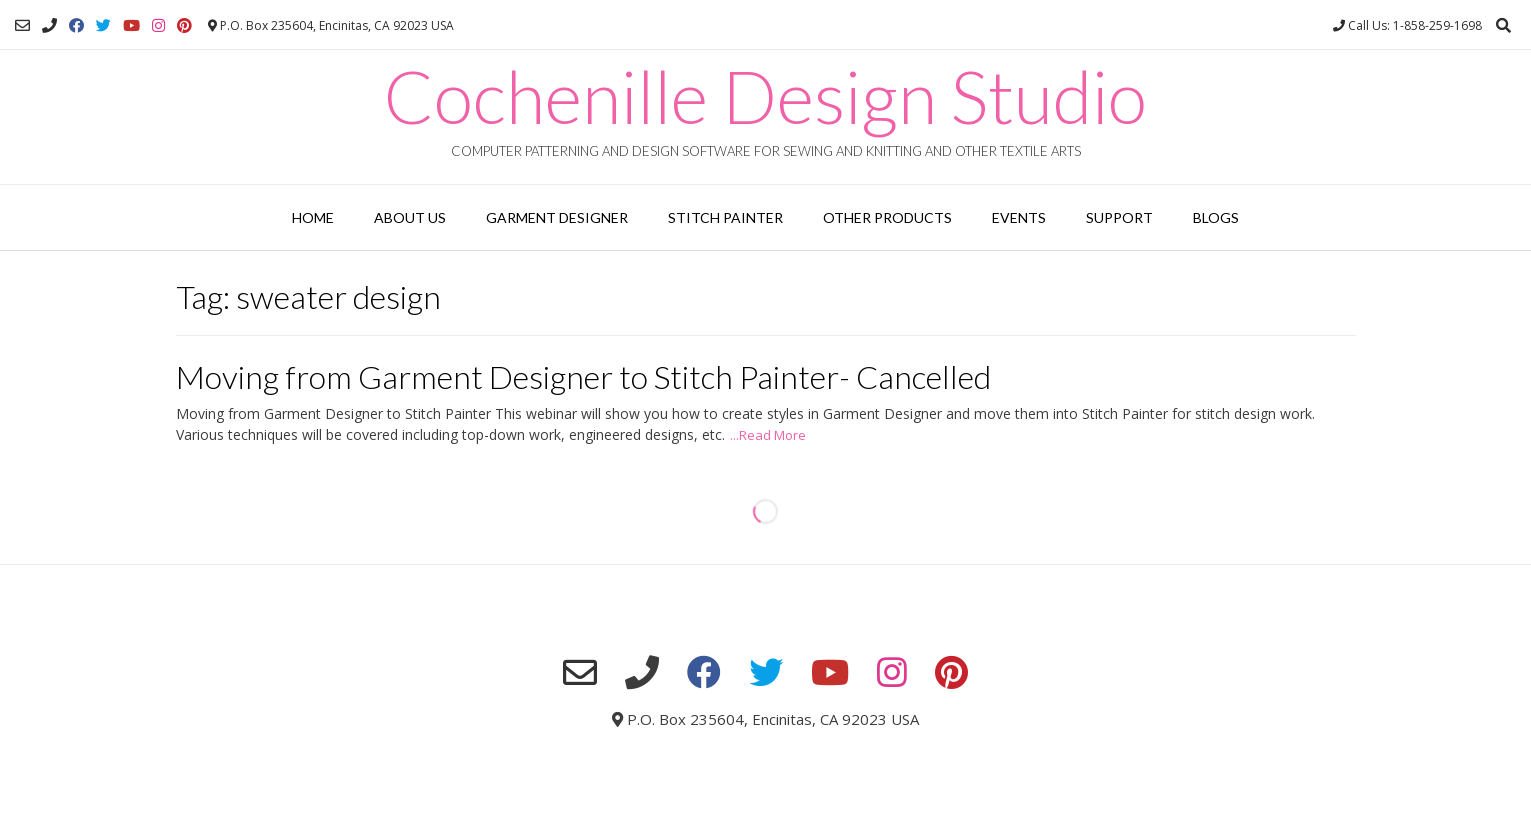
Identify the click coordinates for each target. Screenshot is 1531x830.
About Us (410, 217)
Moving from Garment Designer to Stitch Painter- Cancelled (583, 376)
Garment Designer (557, 217)
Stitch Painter (725, 217)
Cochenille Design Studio (765, 96)
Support (1119, 217)
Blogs (1216, 217)
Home (313, 217)
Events (1019, 217)
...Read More (768, 435)
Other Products (887, 217)
